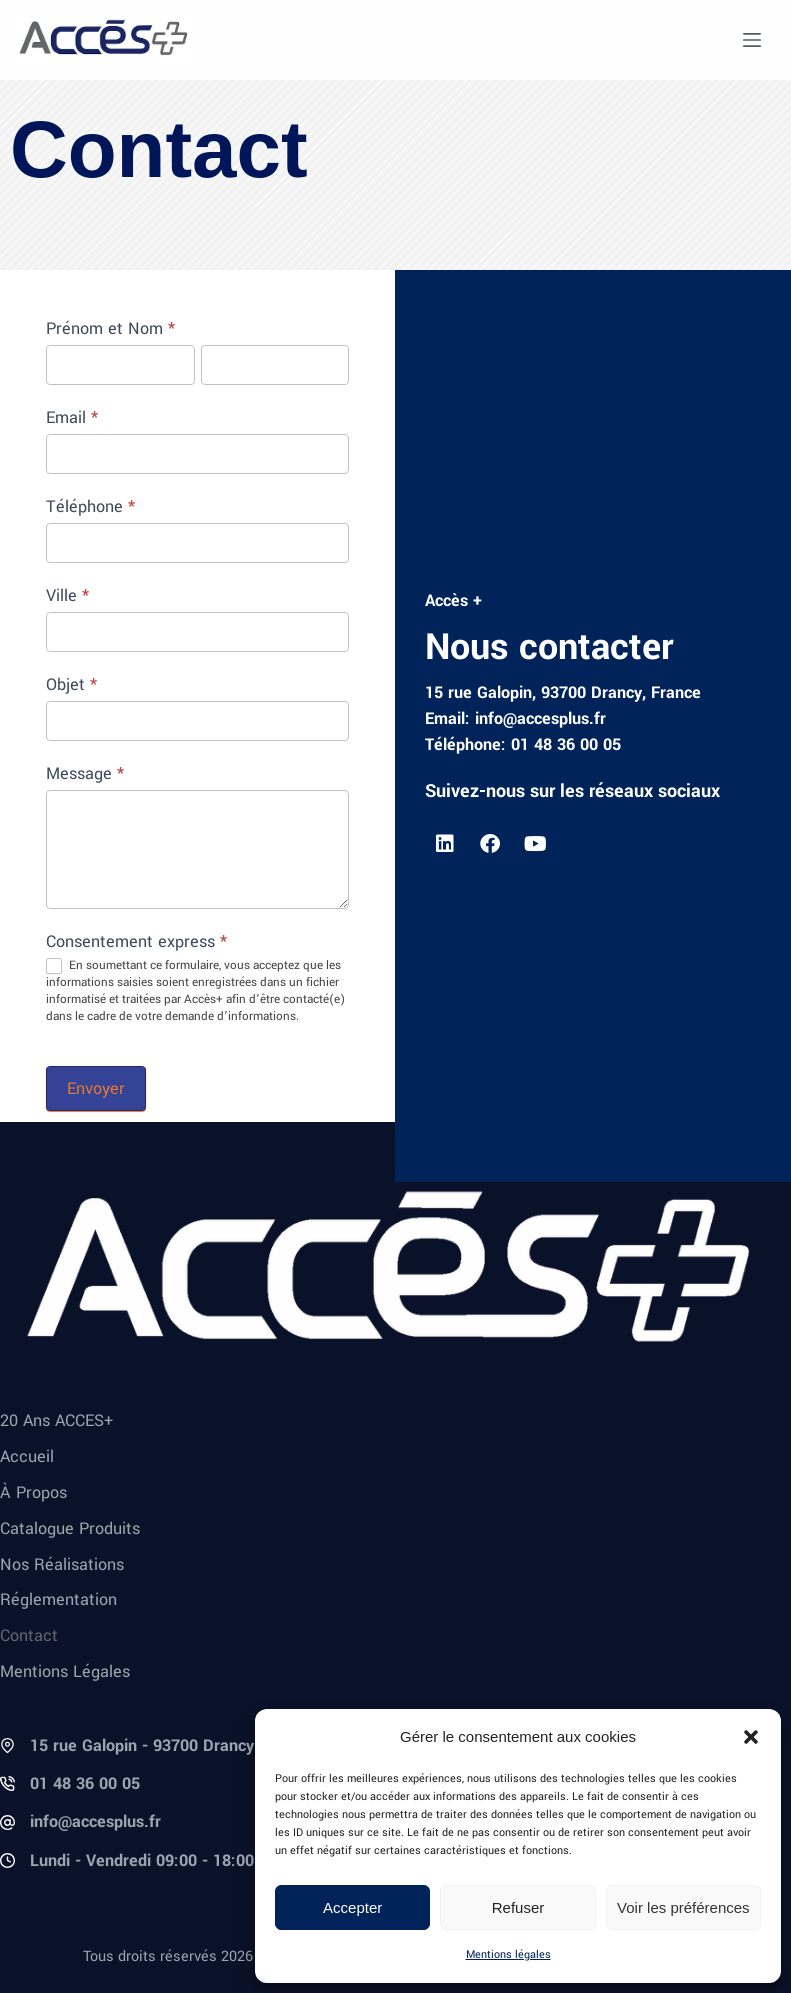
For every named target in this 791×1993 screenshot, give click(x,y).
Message (85, 773)
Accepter (352, 1907)
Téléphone (90, 506)
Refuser (518, 1907)
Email (72, 417)
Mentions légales (508, 1954)
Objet (71, 684)
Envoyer (96, 1088)
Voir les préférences (683, 1907)
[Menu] (752, 40)
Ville (67, 595)
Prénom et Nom (110, 328)
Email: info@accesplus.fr (515, 718)
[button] (751, 1737)
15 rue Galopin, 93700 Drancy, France (563, 692)
